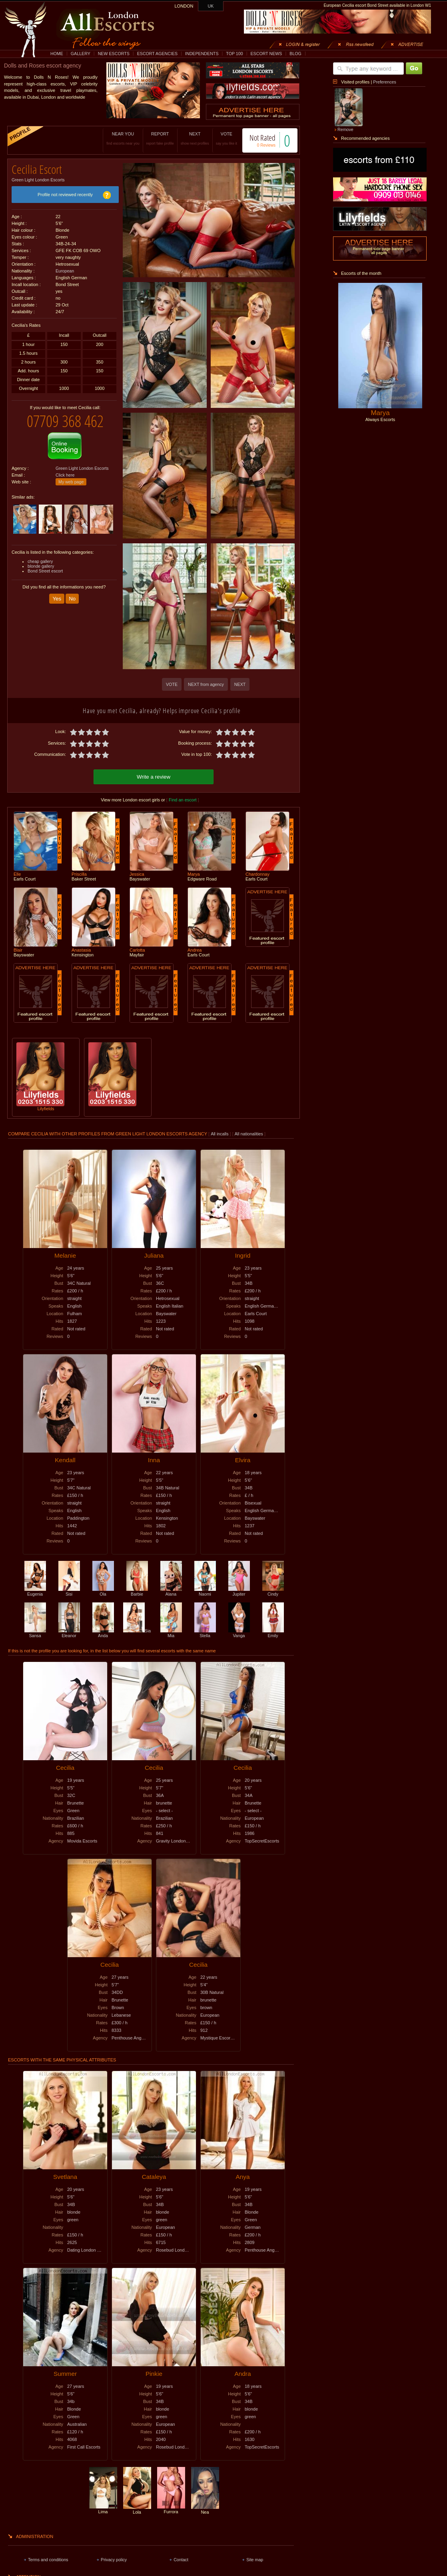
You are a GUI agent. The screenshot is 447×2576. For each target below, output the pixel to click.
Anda (103, 1632)
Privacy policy (114, 2558)
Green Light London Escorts (38, 177)
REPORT (152, 138)
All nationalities (249, 1132)
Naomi (205, 1590)
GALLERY (80, 53)
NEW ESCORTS (114, 53)
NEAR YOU (114, 138)
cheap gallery (40, 555)
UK (211, 6)
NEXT (186, 138)
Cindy (273, 1590)
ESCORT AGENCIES (157, 53)
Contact (181, 2558)
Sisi (69, 1590)
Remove (345, 129)
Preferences (384, 82)
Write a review (153, 776)
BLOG (295, 53)
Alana (171, 1590)
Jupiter (239, 1590)
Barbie (137, 1590)
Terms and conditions (48, 2558)
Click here (65, 469)
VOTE (218, 138)
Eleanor (69, 1632)
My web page (71, 475)
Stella (205, 1632)
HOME (56, 53)
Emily (273, 1632)
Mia (171, 1632)
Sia (137, 1629)
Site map (254, 2558)
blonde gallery (41, 560)
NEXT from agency (206, 684)
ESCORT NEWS (266, 53)
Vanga (239, 1632)
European (65, 268)
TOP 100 (234, 53)
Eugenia (35, 1590)
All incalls (220, 1132)
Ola (103, 1590)
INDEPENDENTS (202, 53)
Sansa (35, 1632)
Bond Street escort (45, 565)
